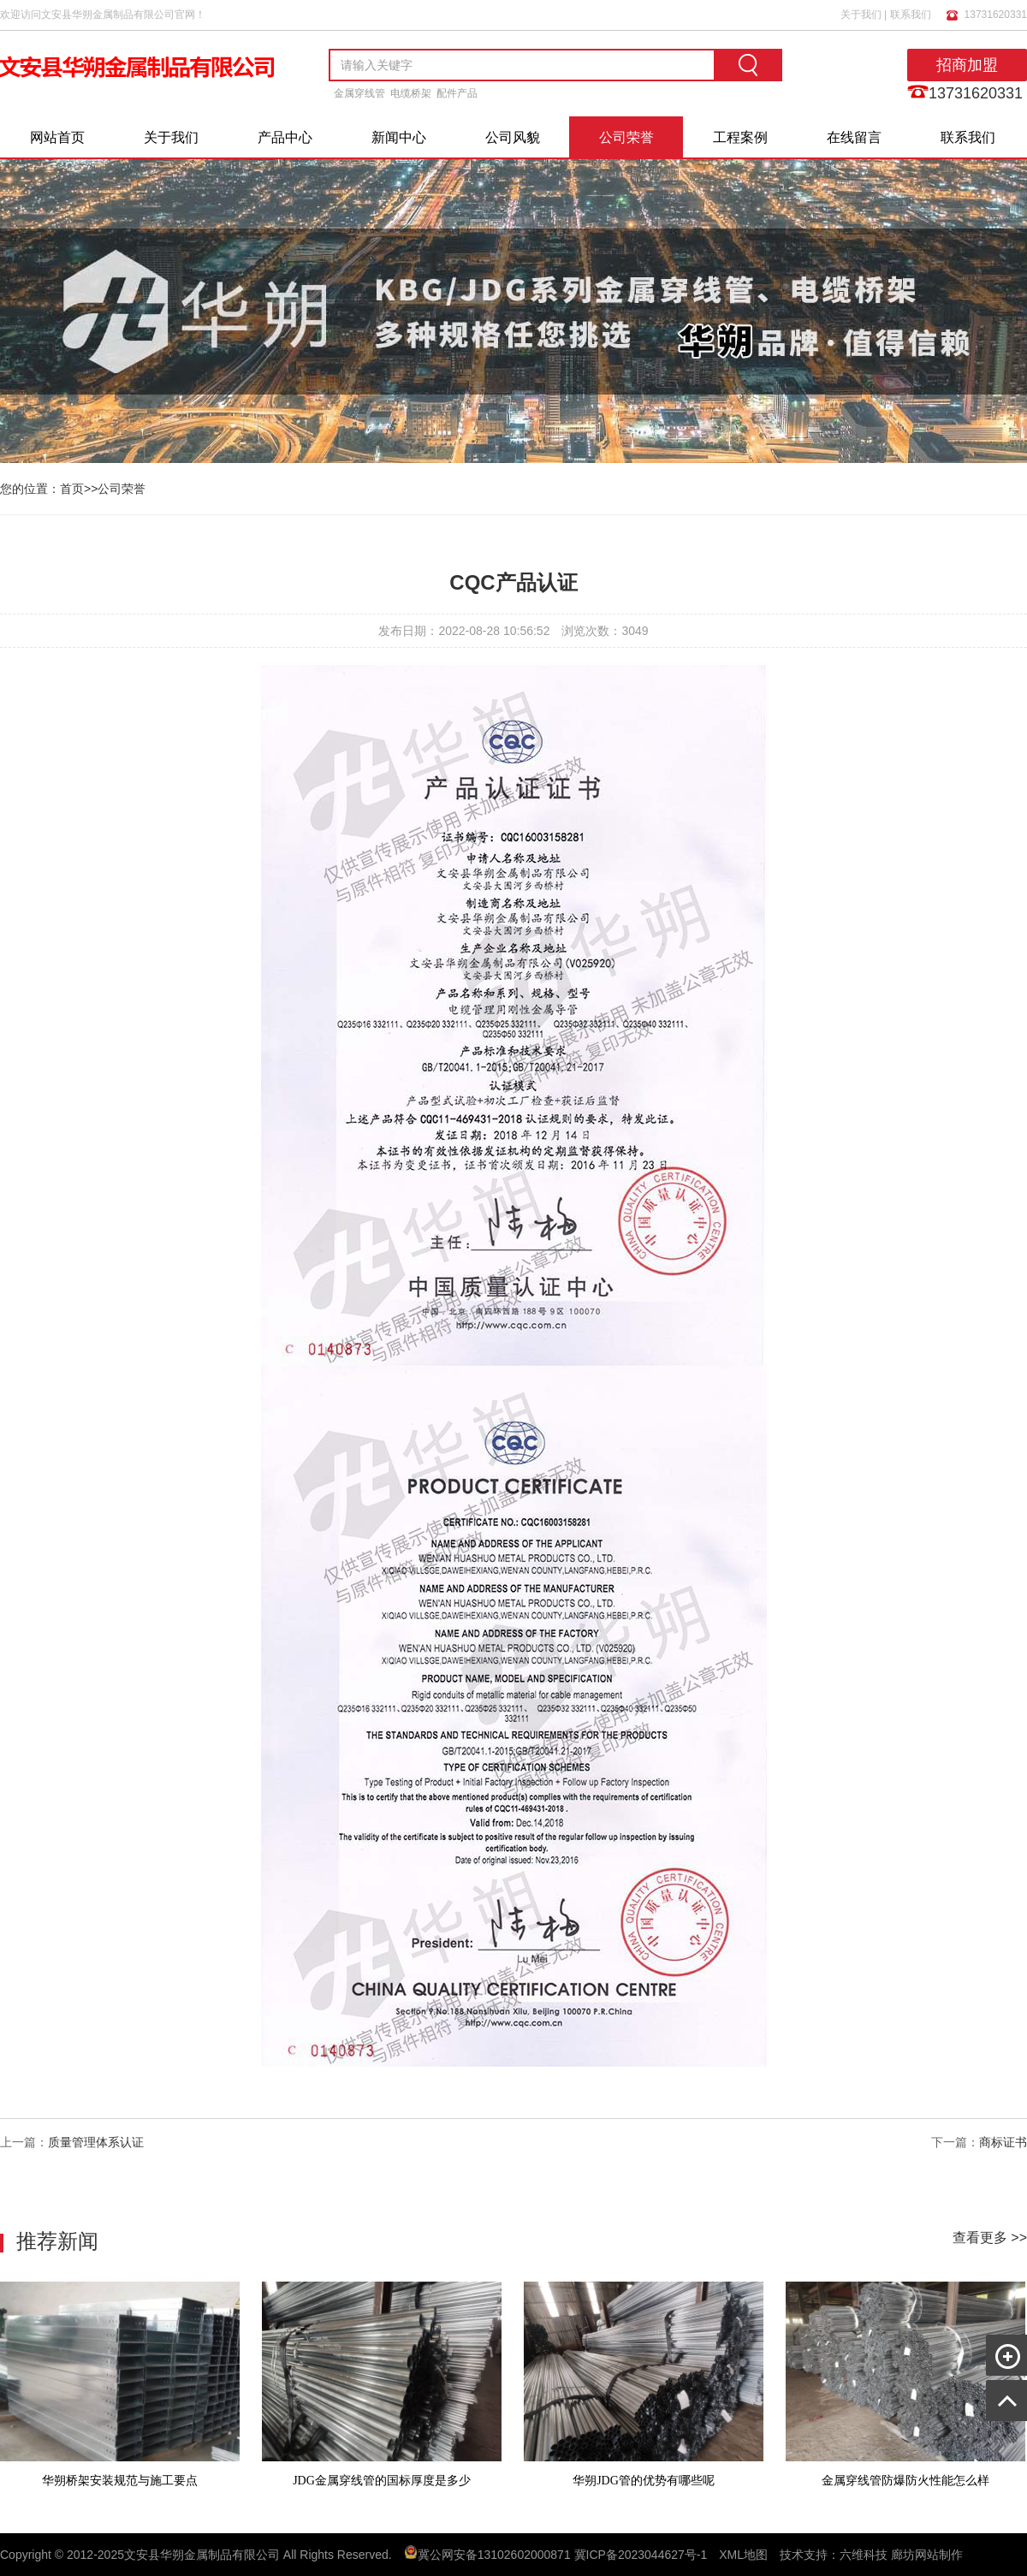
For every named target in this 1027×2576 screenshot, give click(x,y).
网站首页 (57, 137)
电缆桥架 (410, 93)
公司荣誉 (626, 137)
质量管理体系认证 (96, 2142)
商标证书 (1003, 2142)
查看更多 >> (990, 2237)
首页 (72, 489)
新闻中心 (398, 137)
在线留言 (854, 137)
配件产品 (457, 93)
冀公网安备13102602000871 (494, 2554)
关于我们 (861, 15)
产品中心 (285, 137)
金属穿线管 (359, 93)
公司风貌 (512, 137)
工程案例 (740, 137)
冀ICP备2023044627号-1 (641, 2554)
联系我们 (910, 15)
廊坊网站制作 (927, 2554)
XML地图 (743, 2554)
